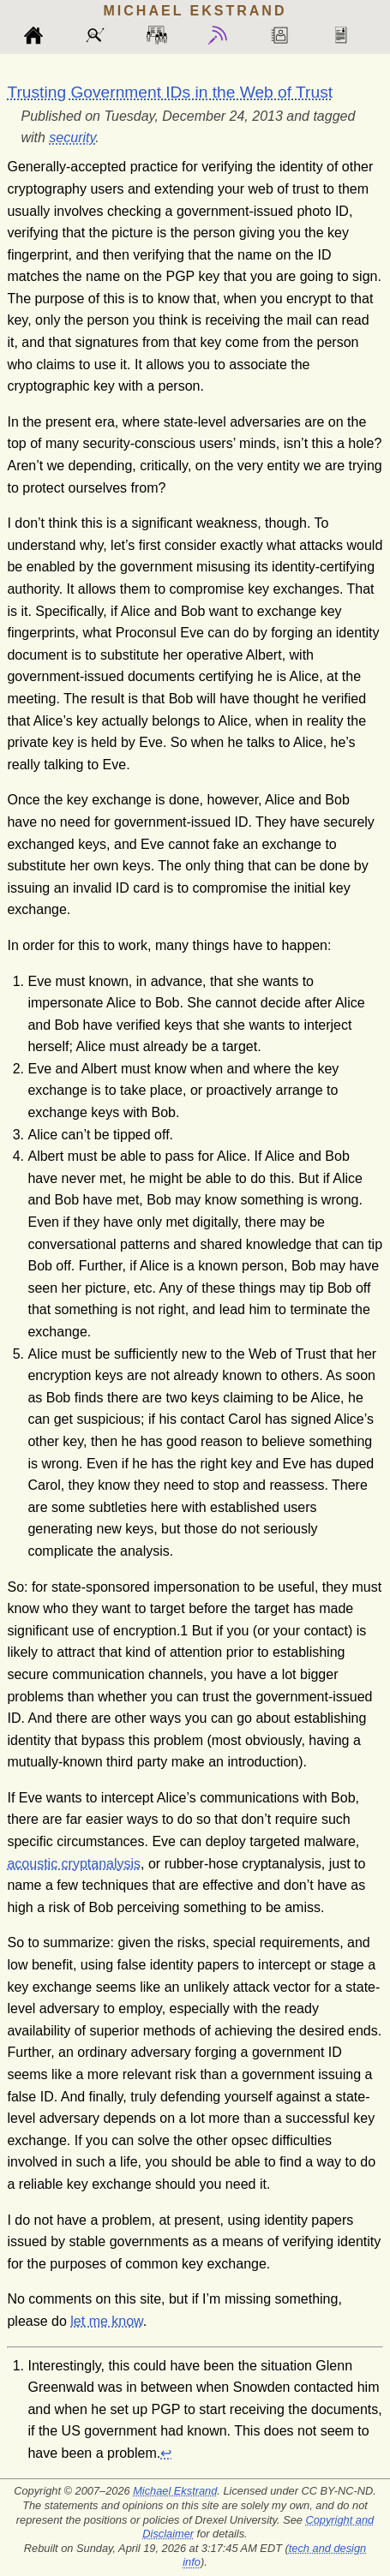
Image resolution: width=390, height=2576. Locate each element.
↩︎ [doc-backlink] (165, 2453)
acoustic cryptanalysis (74, 1863)
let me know (106, 2321)
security (72, 137)
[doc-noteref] (184, 1630)
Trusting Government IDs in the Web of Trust (170, 92)
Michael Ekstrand (175, 2490)
